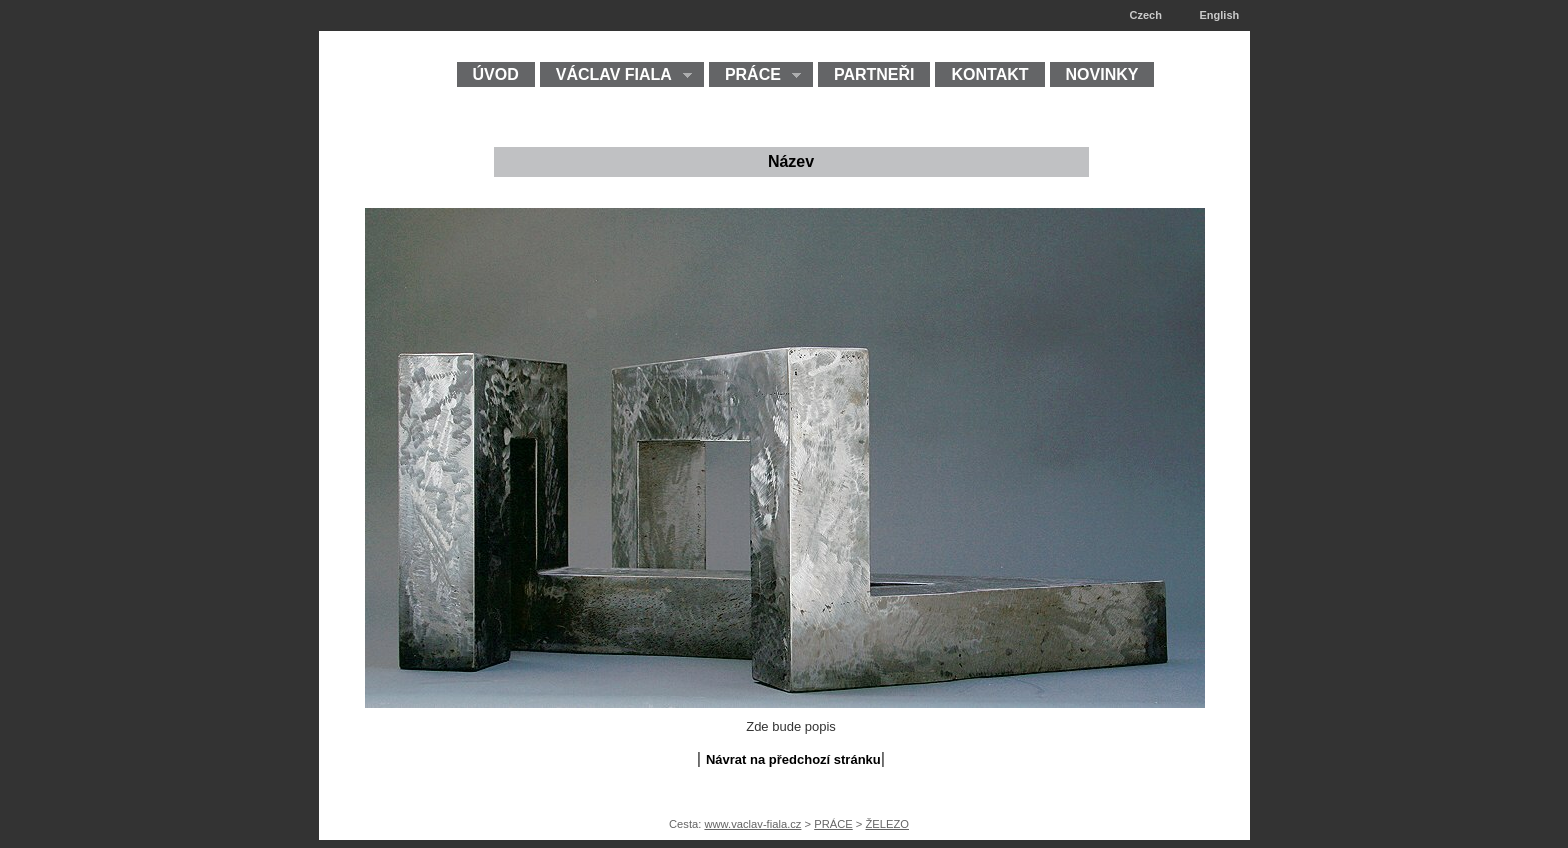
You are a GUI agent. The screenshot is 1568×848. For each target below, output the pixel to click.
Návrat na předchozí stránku (793, 759)
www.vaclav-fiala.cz (752, 824)
